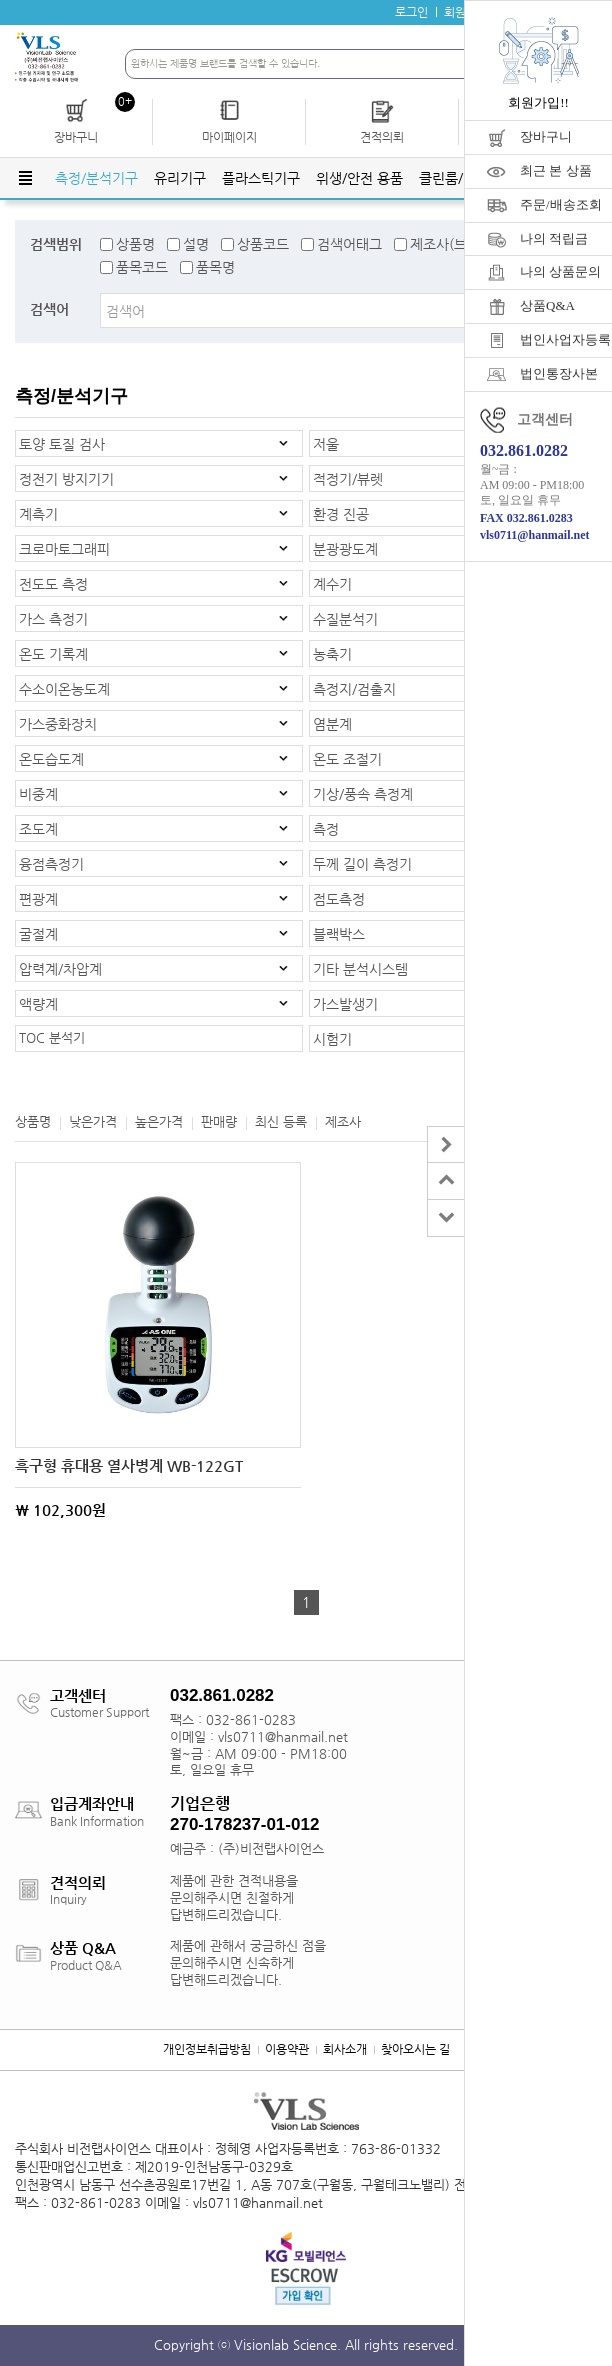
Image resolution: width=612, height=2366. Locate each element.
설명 (196, 244)
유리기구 (180, 178)
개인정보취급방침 (207, 2049)
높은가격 (159, 1121)
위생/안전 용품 (359, 178)
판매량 (219, 1121)
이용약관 (287, 2049)
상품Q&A (547, 305)
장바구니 (546, 136)
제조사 (343, 1121)
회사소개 (345, 2049)
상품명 (135, 244)
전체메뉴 (25, 178)
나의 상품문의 (560, 271)
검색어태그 (349, 244)
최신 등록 (281, 1121)
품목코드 (142, 267)
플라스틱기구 (261, 178)
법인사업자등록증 (566, 339)
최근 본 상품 (556, 170)
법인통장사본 (559, 373)
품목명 (215, 267)
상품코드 (263, 244)
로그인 (411, 12)
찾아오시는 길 (415, 2049)
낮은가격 (93, 1121)
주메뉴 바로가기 (0, 0)
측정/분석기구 (96, 178)
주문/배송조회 (561, 204)
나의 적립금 (554, 238)
